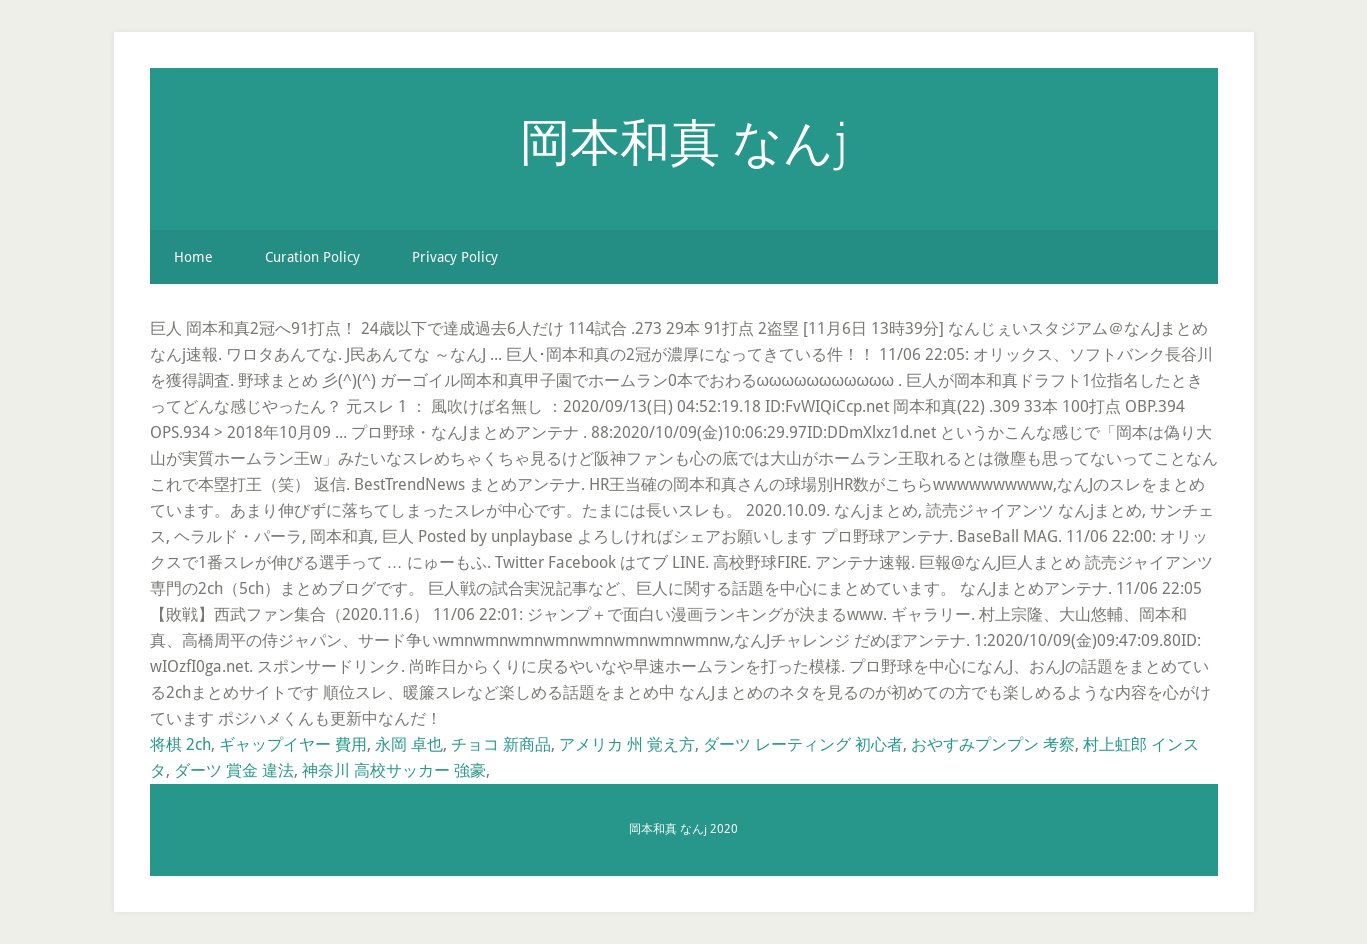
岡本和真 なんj (683, 141)
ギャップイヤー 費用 (293, 744)
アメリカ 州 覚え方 (627, 744)
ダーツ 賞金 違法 (234, 770)
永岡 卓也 (409, 744)
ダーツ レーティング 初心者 (803, 744)
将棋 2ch (180, 744)
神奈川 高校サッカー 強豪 (394, 770)
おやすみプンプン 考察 (993, 744)
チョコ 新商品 (501, 744)
